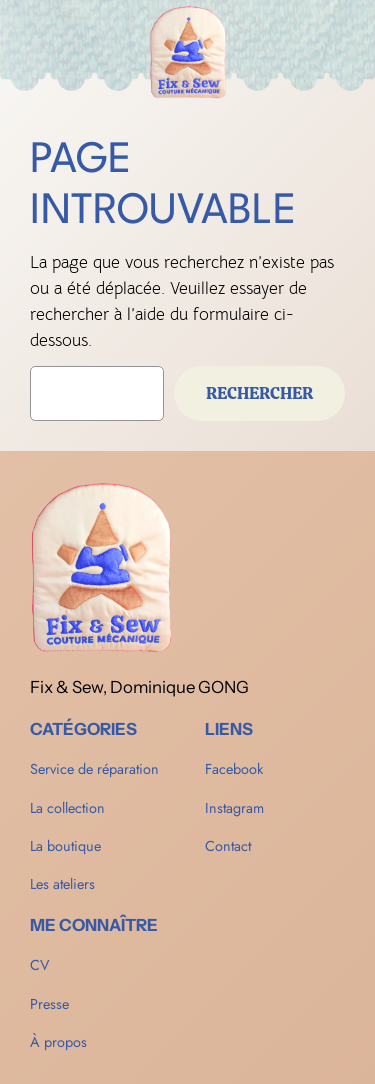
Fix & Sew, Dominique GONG (139, 687)
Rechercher (259, 393)
